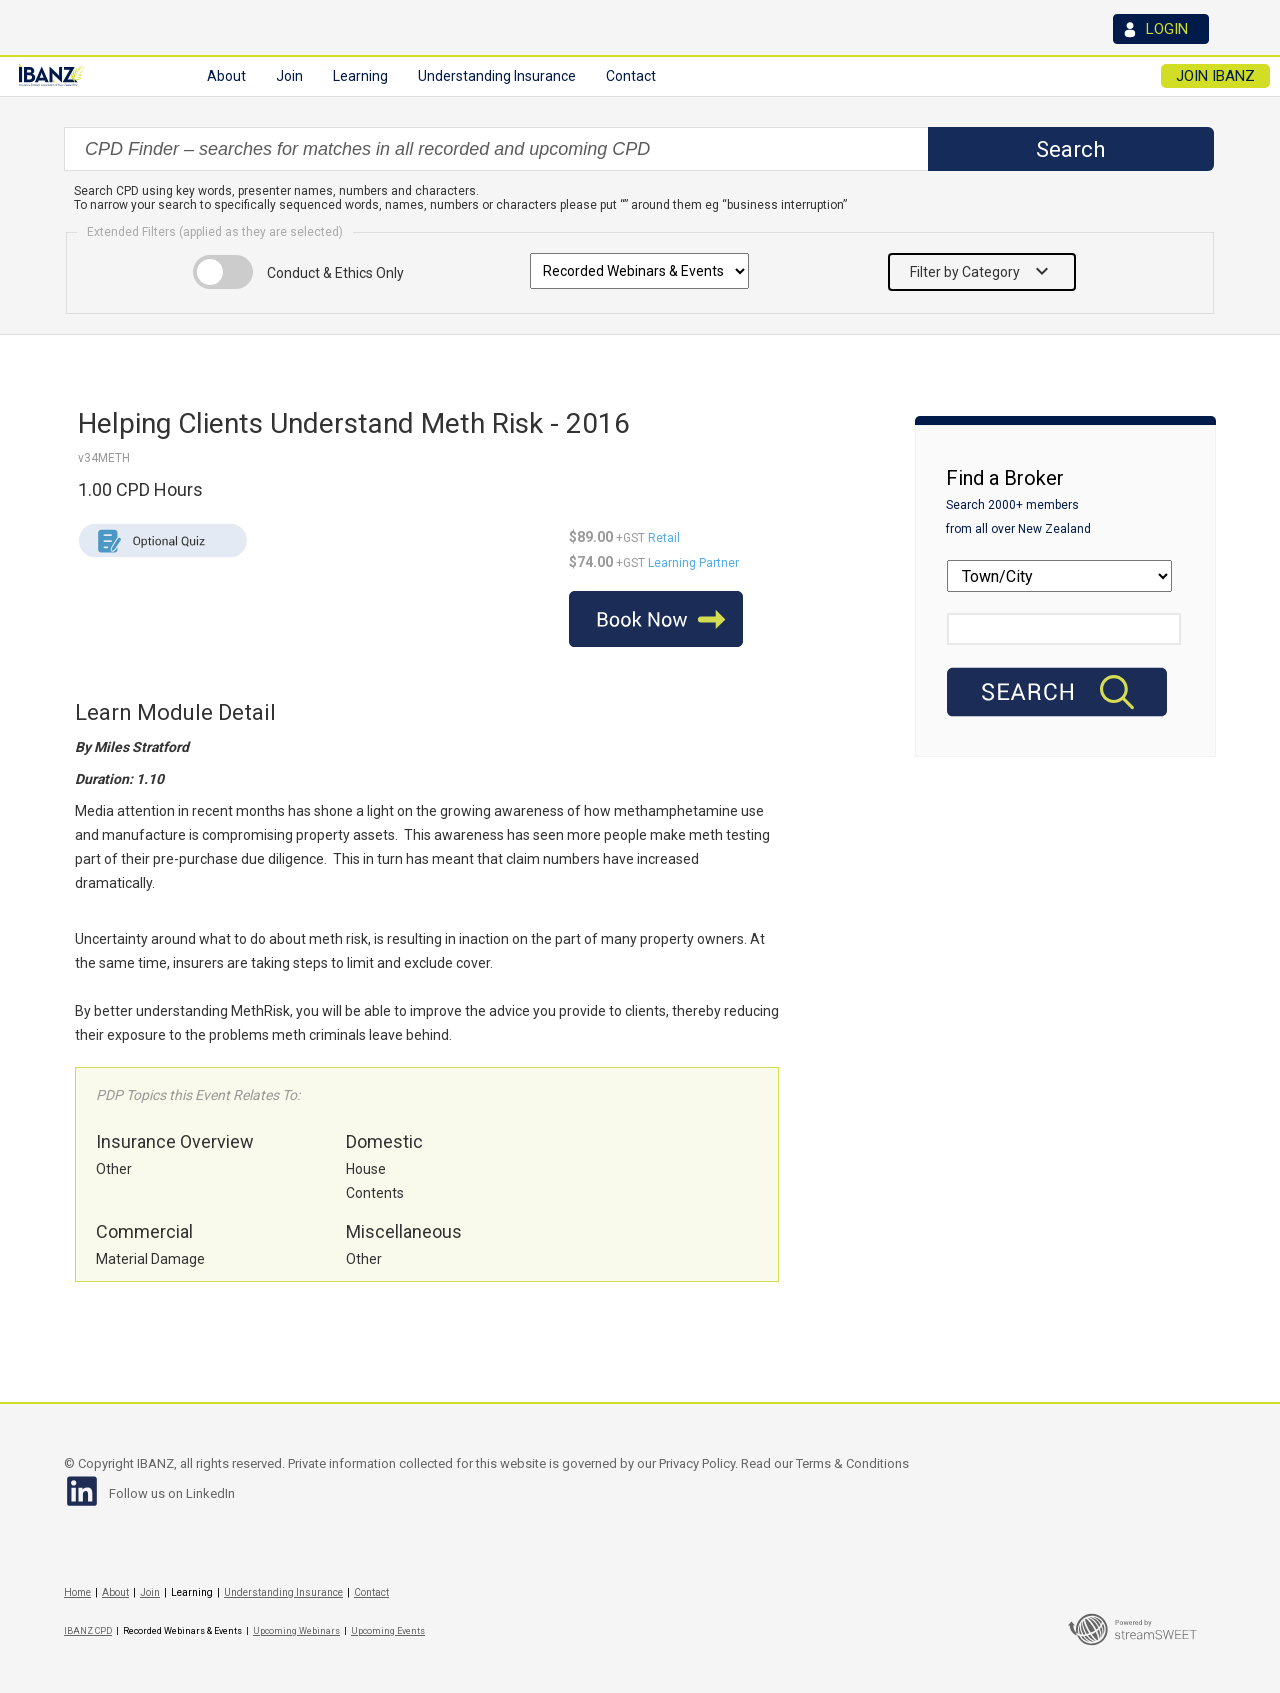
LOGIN (1167, 29)
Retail (664, 538)
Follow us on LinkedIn (172, 1493)
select (926, 149)
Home (77, 1592)
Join (150, 1592)
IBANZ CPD (88, 1631)
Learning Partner (693, 563)
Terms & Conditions (852, 1463)
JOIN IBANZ (1215, 76)
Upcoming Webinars (296, 1631)
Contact (631, 76)
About (115, 1592)
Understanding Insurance (283, 1592)
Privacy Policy (697, 1463)
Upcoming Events (388, 1631)
